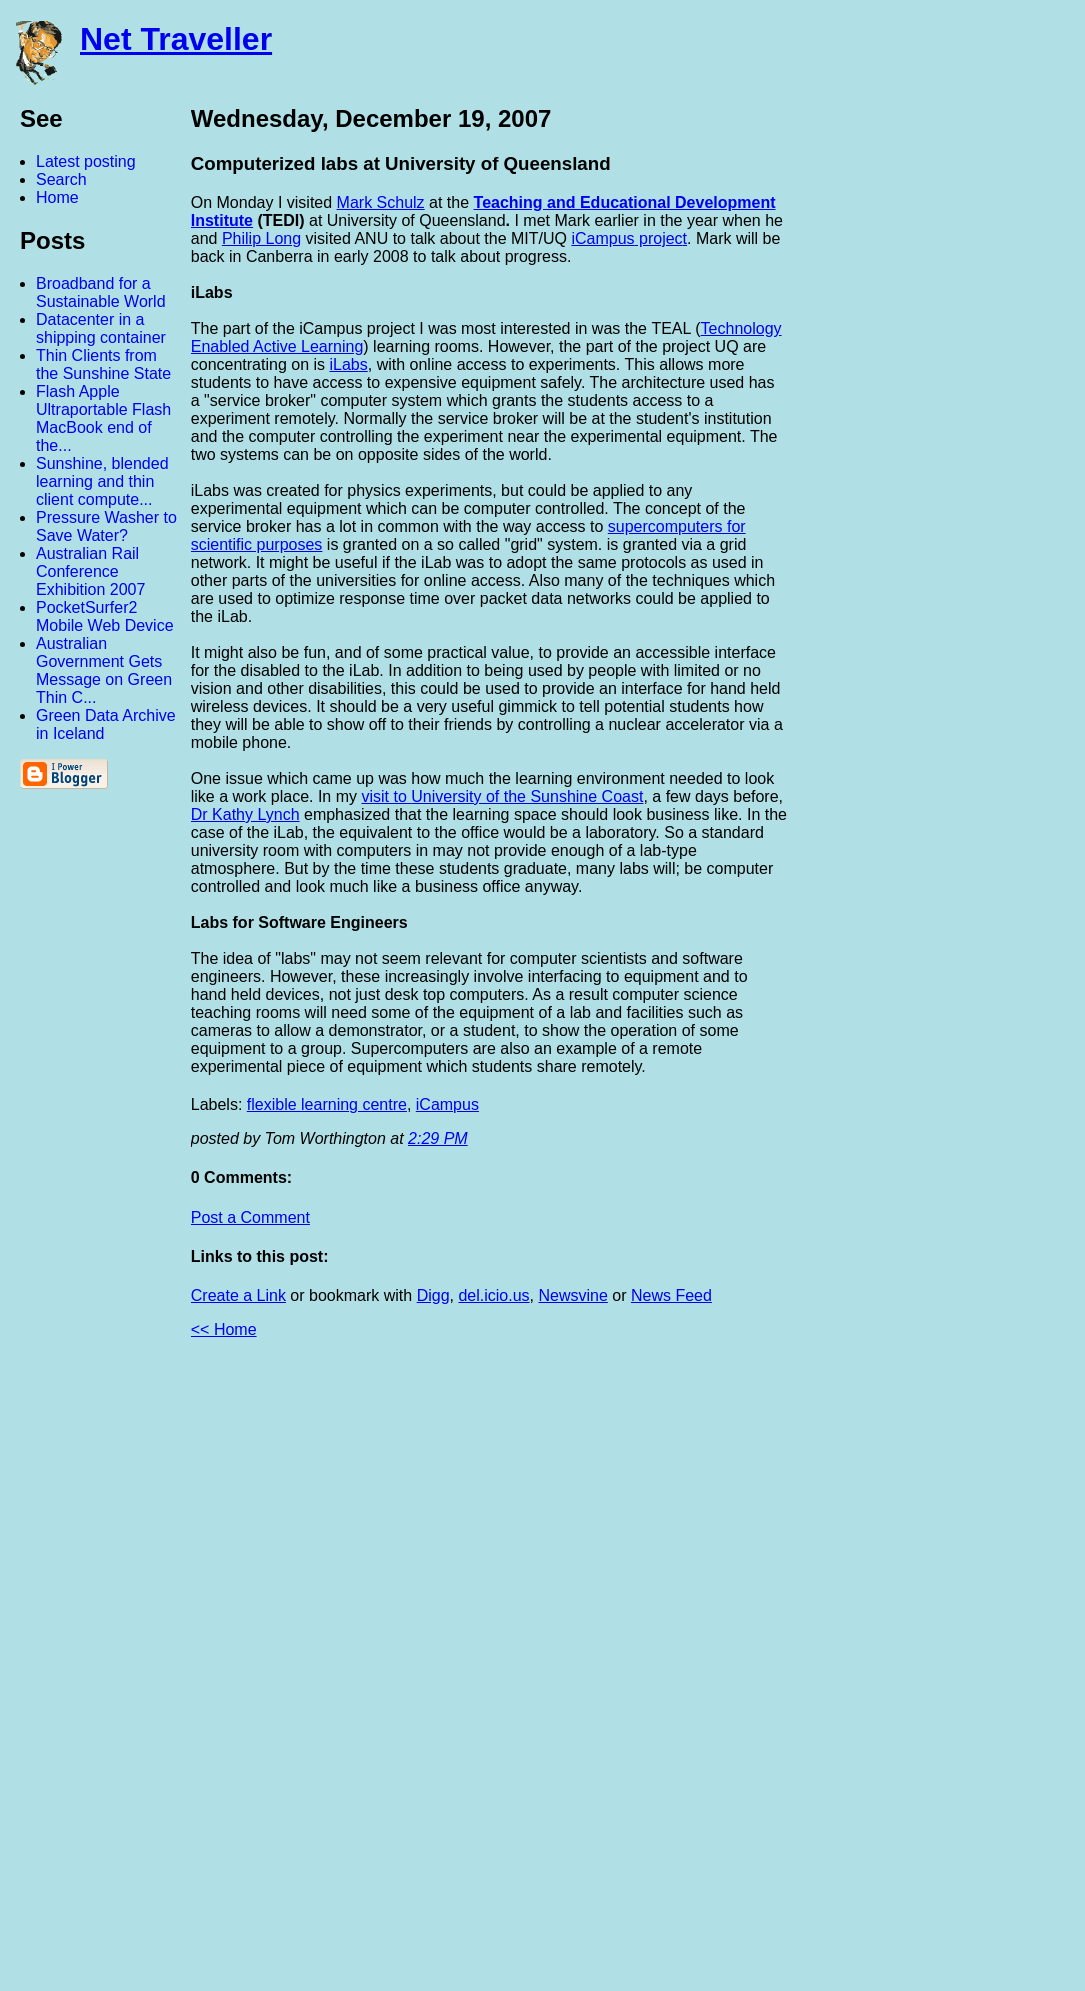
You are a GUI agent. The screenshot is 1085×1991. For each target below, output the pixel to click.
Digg (433, 1295)
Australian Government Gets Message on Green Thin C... (104, 670)
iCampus (602, 238)
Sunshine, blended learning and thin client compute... (102, 481)
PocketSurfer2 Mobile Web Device (105, 616)
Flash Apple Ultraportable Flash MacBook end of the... (103, 418)
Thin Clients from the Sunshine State (103, 364)
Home (57, 197)
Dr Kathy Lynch (245, 814)
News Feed (671, 1295)
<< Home (224, 1329)
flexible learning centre (327, 1104)
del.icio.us (493, 1295)
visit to (386, 796)
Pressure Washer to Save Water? (106, 526)
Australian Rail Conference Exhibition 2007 (90, 571)
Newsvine (572, 1295)
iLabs (349, 364)
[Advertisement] (865, 1673)
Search (61, 179)
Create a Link (238, 1295)
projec (659, 238)
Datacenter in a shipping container (101, 328)
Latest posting (86, 161)
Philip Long (261, 238)
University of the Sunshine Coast (527, 796)
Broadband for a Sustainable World (101, 292)
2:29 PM (438, 1138)
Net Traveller (176, 39)
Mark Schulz (381, 202)
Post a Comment (250, 1217)
